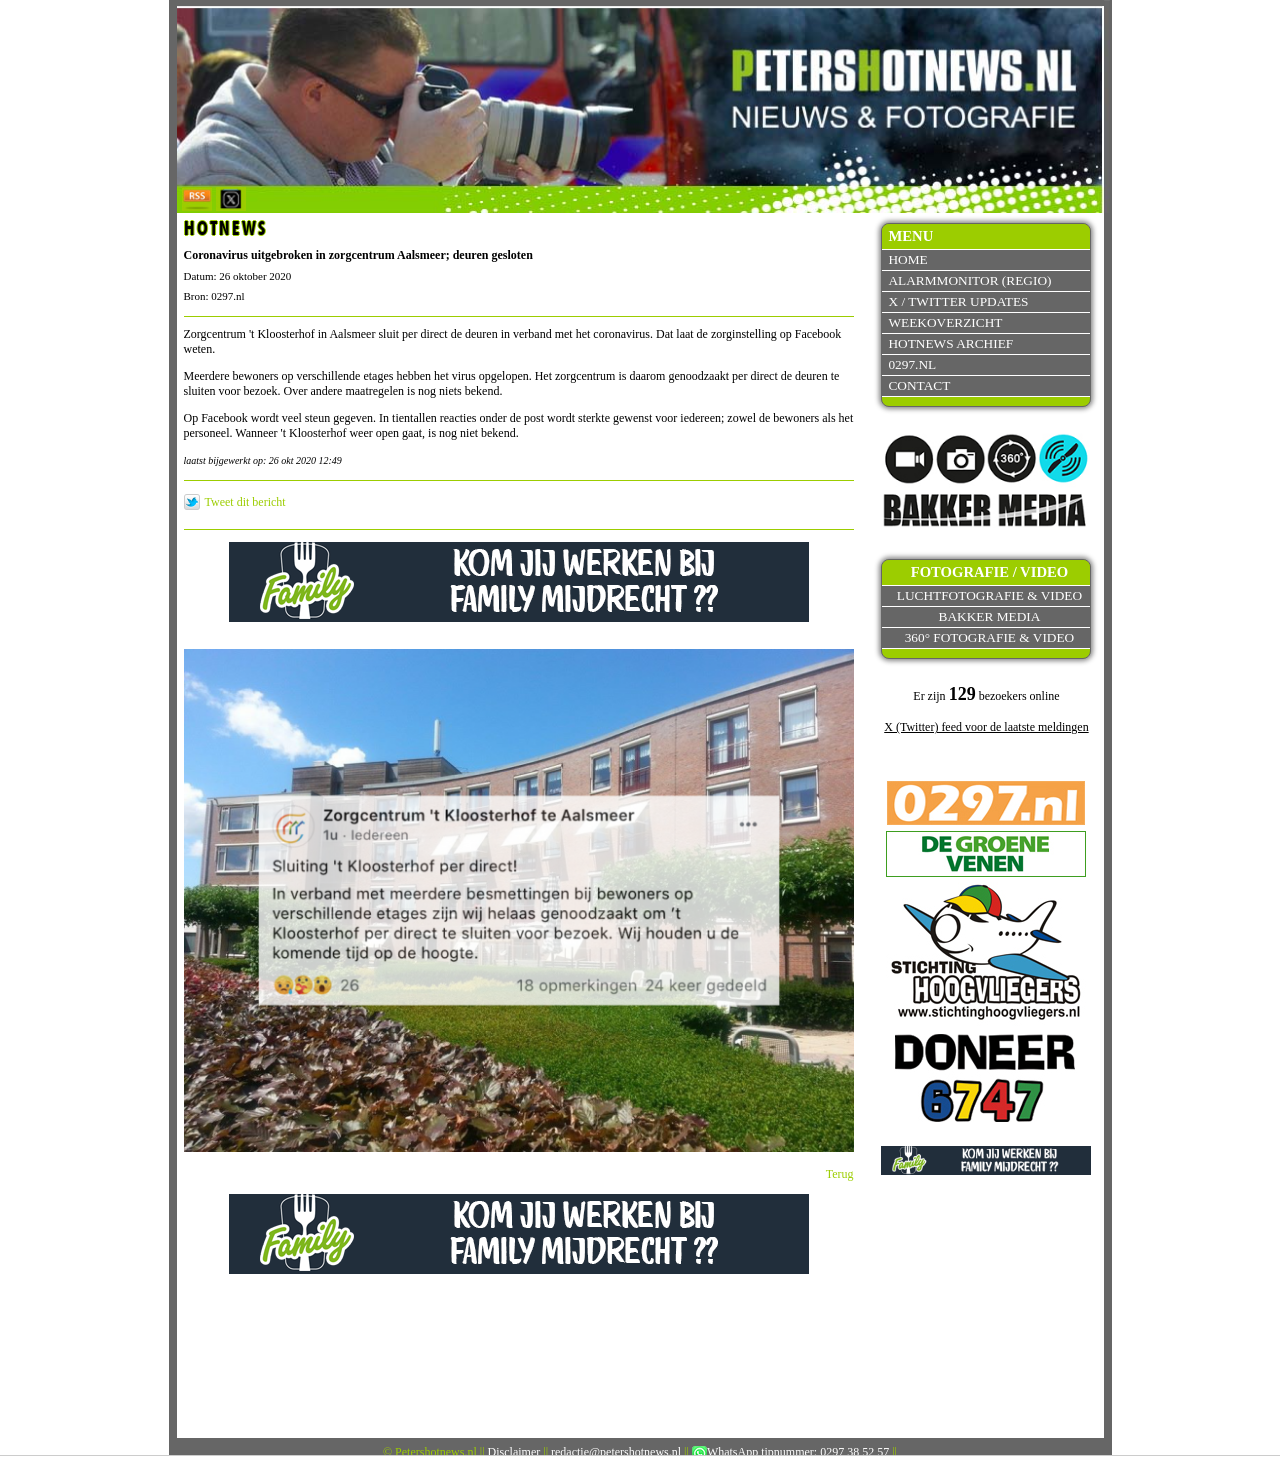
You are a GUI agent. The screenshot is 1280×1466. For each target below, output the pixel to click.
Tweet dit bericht (245, 502)
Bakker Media (990, 616)
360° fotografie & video (990, 637)
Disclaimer (514, 1452)
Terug (840, 1174)
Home (907, 259)
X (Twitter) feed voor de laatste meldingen (986, 727)
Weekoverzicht (945, 322)
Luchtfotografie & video (989, 595)
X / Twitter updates (958, 301)
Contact (919, 385)
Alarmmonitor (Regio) (969, 280)
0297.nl (912, 364)
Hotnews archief (950, 343)
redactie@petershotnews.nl (616, 1452)
